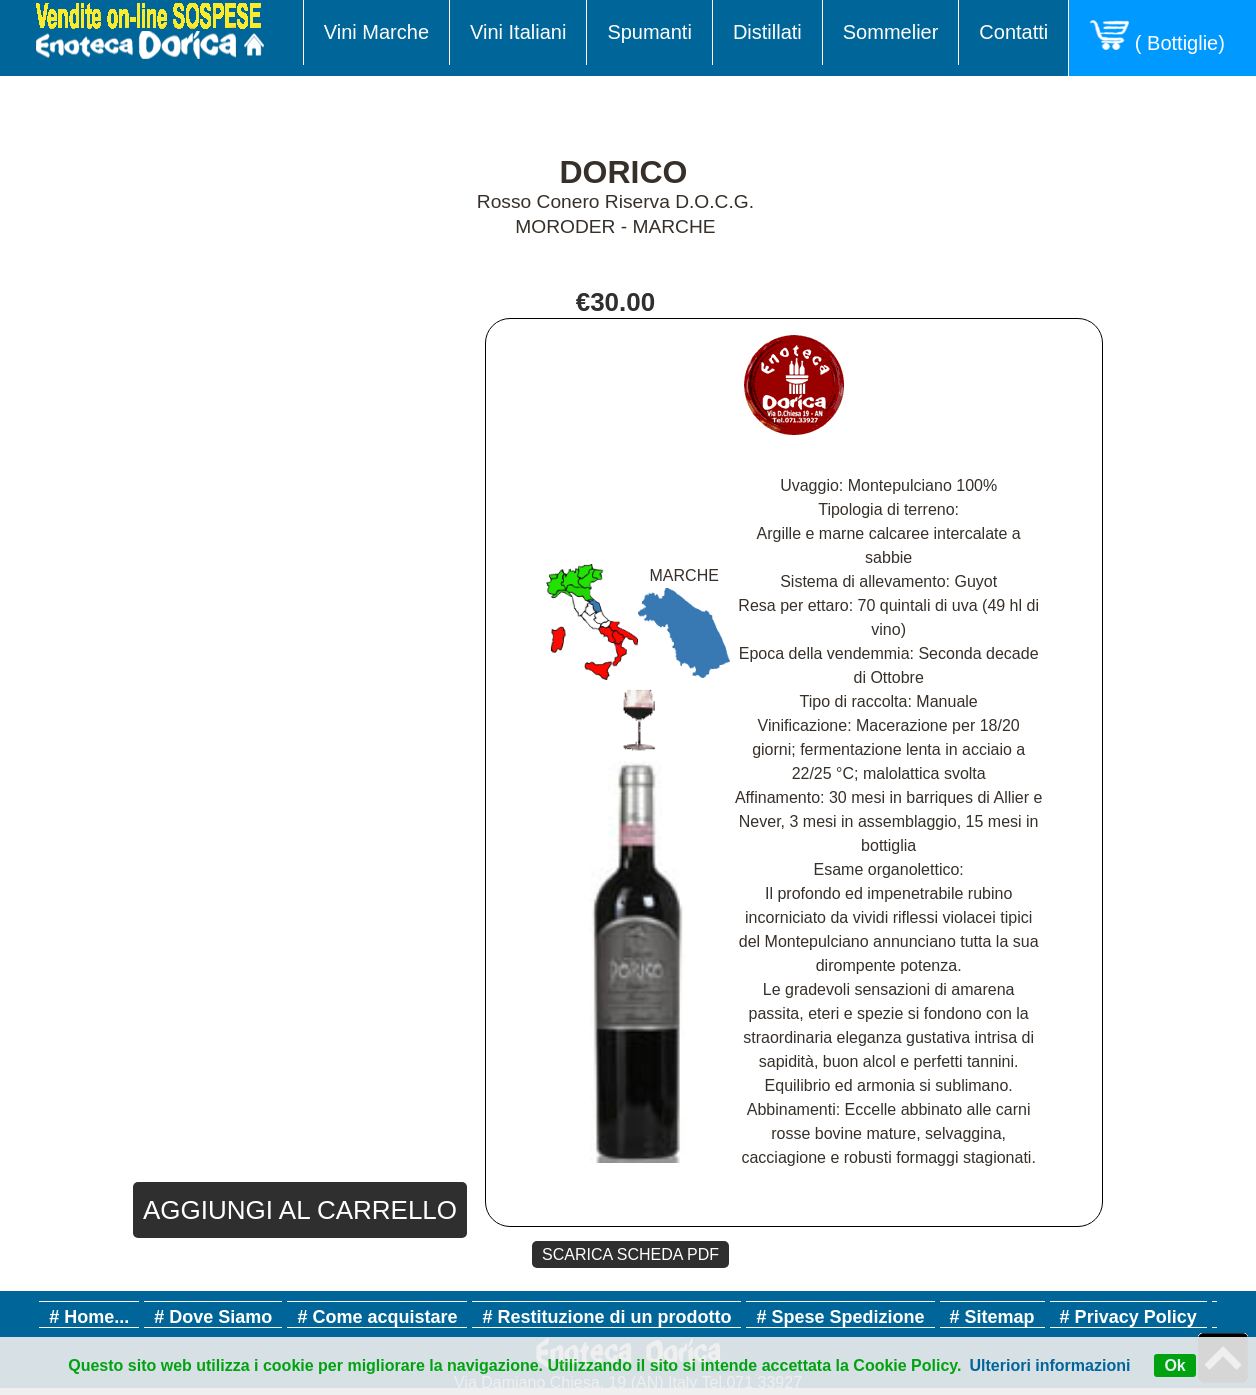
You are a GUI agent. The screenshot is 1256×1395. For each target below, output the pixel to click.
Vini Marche (376, 32)
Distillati (767, 32)
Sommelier (891, 32)
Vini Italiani (518, 32)
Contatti (1013, 32)
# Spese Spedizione (840, 1317)
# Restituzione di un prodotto (606, 1317)
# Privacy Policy (1128, 1317)
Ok (1174, 1365)
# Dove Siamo (213, 1317)
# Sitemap (992, 1317)
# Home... (89, 1317)
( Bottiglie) (1162, 37)
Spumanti (649, 32)
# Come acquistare (377, 1317)
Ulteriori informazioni (1050, 1365)
